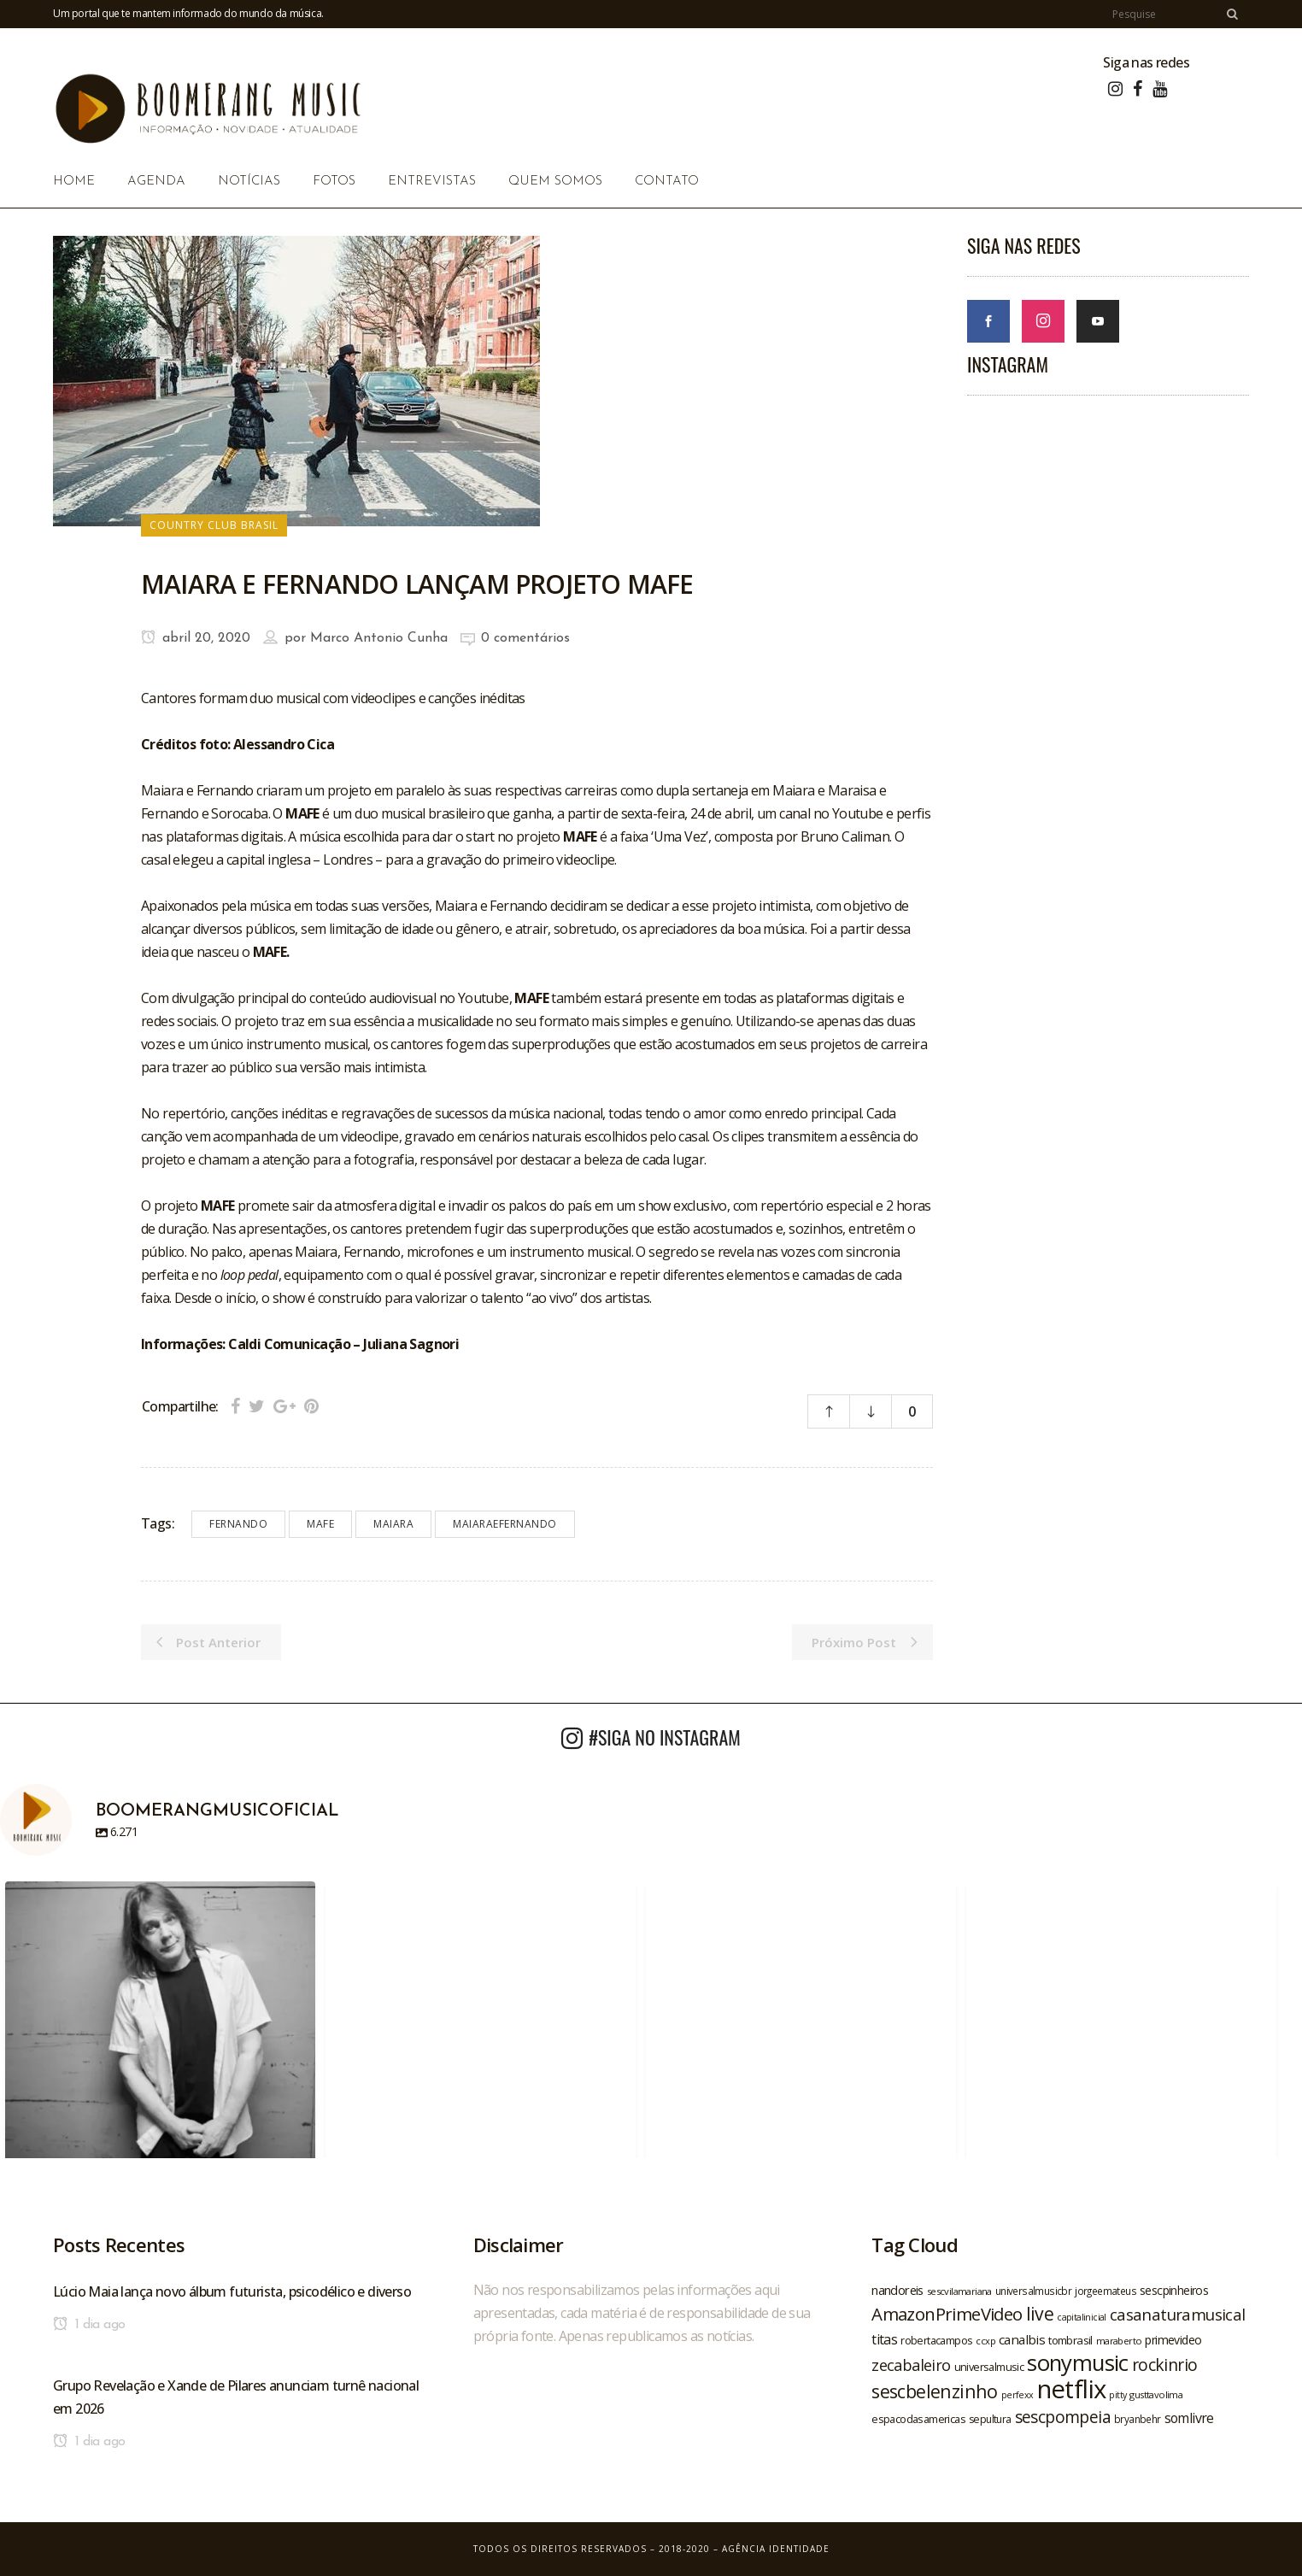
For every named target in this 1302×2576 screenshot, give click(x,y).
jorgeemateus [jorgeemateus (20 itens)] (1105, 2290)
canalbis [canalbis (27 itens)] (1022, 2339)
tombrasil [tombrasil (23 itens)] (1070, 2340)
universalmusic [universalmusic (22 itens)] (989, 2366)
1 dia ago (89, 2325)
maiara (393, 1524)
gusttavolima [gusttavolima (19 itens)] (1155, 2394)
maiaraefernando (505, 1524)
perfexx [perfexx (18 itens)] (1017, 2395)
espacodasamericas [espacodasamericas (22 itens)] (918, 2418)
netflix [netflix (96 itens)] (1071, 2389)
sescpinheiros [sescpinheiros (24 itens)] (1174, 2290)
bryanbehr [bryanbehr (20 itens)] (1137, 2419)
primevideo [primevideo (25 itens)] (1173, 2340)
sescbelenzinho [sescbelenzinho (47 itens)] (934, 2391)
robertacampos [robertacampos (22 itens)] (936, 2340)
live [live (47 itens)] (1040, 2313)
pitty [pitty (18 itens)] (1117, 2395)
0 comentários (525, 638)
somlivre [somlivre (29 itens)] (1189, 2418)
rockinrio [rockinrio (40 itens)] (1165, 2364)
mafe (320, 1524)
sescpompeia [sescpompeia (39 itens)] (1063, 2417)
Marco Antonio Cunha (379, 638)
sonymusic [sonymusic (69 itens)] (1078, 2363)
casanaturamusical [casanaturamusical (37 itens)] (1178, 2314)
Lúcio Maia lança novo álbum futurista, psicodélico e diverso (232, 2291)
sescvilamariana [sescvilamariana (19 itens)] (959, 2291)
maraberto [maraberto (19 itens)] (1119, 2340)
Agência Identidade (776, 2549)
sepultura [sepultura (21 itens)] (990, 2419)
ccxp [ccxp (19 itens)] (985, 2340)
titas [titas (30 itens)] (884, 2339)
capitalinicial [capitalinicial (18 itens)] (1081, 2317)
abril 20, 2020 (195, 638)
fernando (238, 1524)
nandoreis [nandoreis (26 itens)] (897, 2289)
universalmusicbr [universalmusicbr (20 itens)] (1033, 2290)
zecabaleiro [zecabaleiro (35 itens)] (910, 2365)
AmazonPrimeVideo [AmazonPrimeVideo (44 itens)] (946, 2314)
